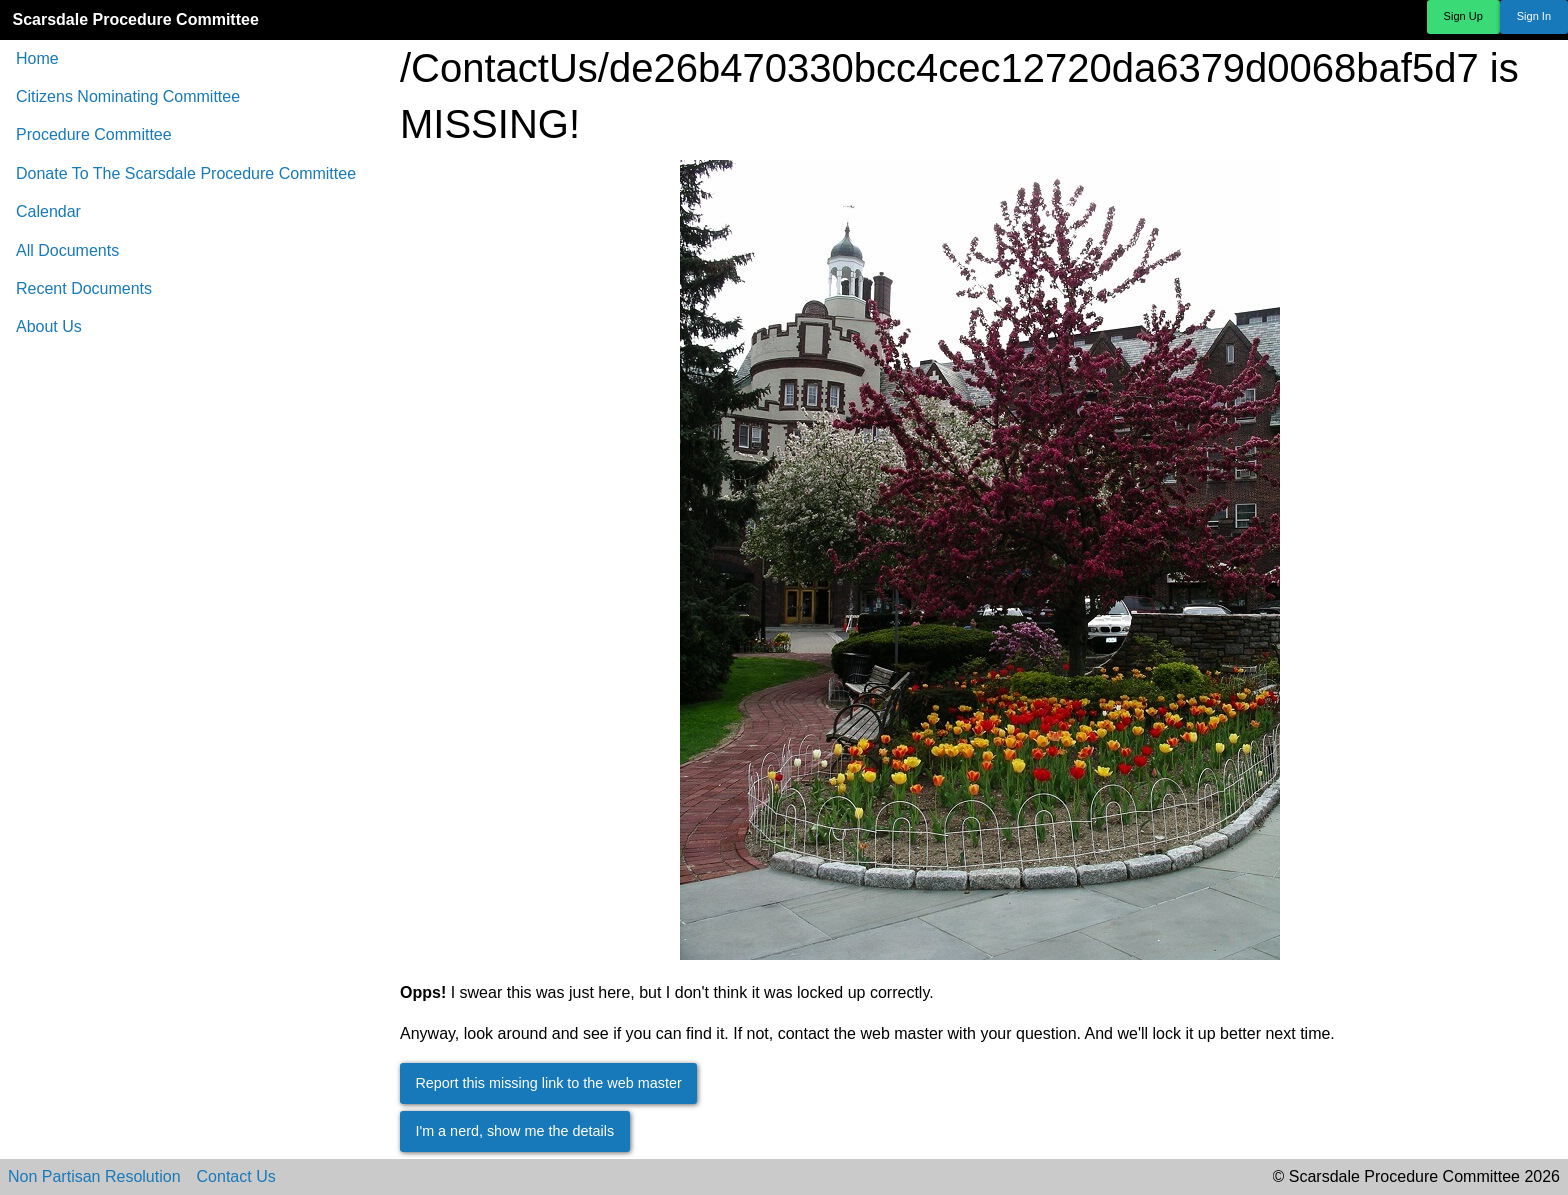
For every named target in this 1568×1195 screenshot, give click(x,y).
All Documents (67, 250)
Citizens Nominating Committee (128, 96)
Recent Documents (84, 288)
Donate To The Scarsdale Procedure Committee (186, 173)
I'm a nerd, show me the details (514, 1131)
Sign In (1534, 16)
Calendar (48, 211)
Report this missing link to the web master (548, 1083)
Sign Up (1463, 16)
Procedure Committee (94, 134)
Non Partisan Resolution (94, 1177)
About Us (49, 326)
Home (37, 58)
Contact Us (236, 1177)
